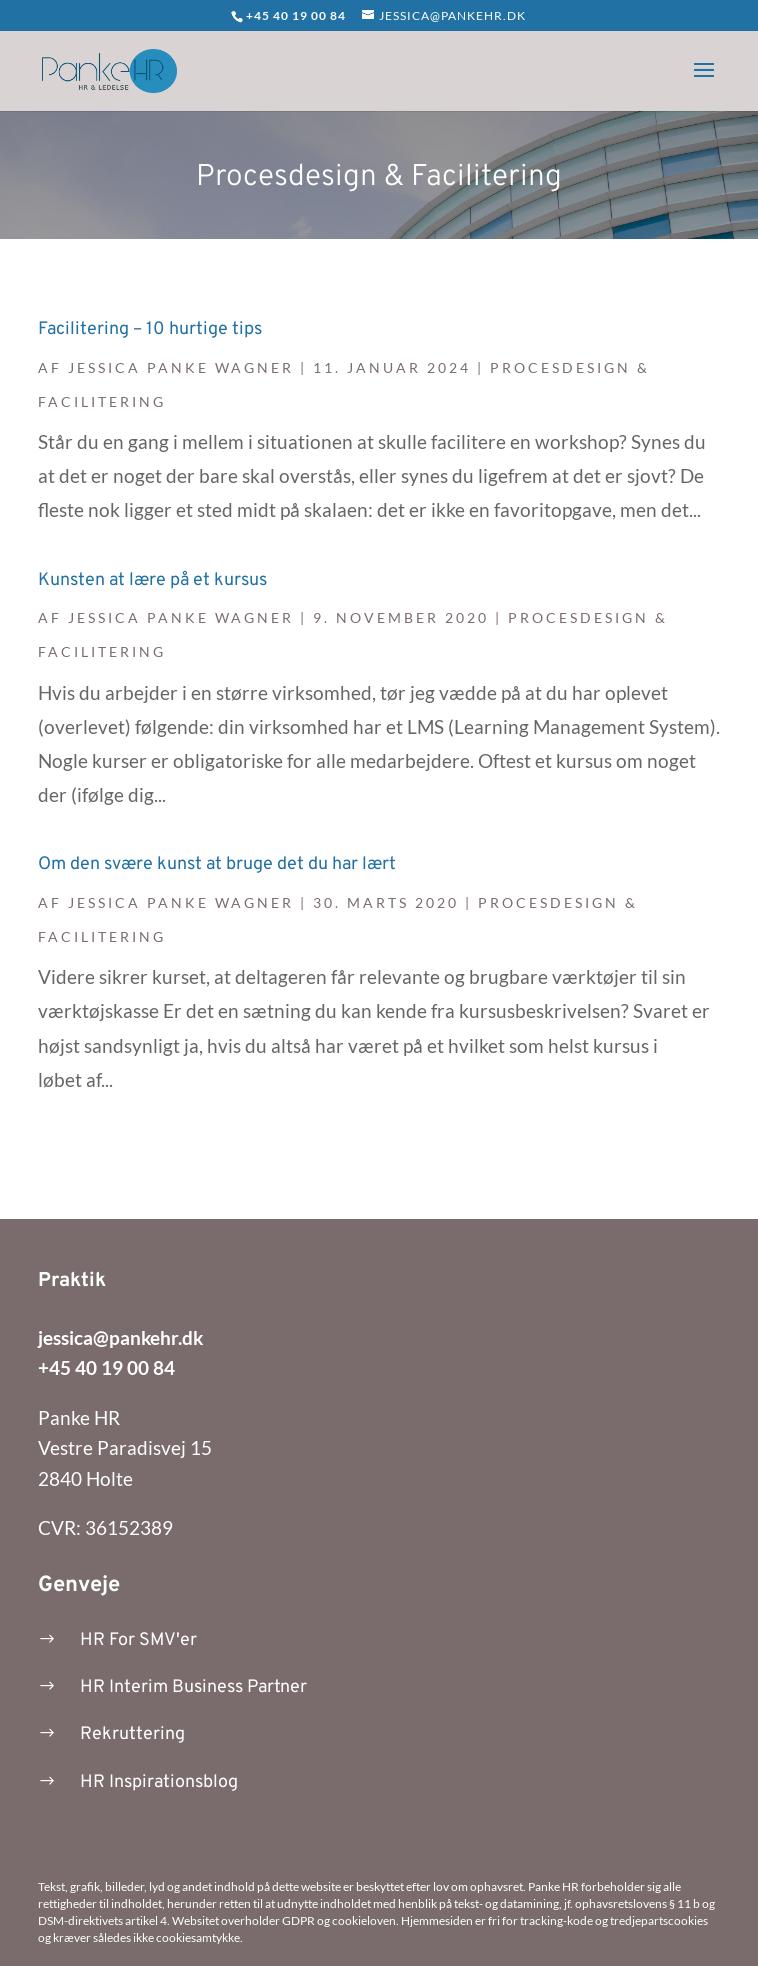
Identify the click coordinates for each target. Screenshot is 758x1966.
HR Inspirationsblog (159, 1782)
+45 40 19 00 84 (106, 1367)
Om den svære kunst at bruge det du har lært (217, 864)
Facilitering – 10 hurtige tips (150, 329)
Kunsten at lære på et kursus (152, 580)
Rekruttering (132, 1734)
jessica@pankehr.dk (120, 1337)
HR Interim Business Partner (193, 1687)
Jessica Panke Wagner (181, 367)
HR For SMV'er (138, 1640)
